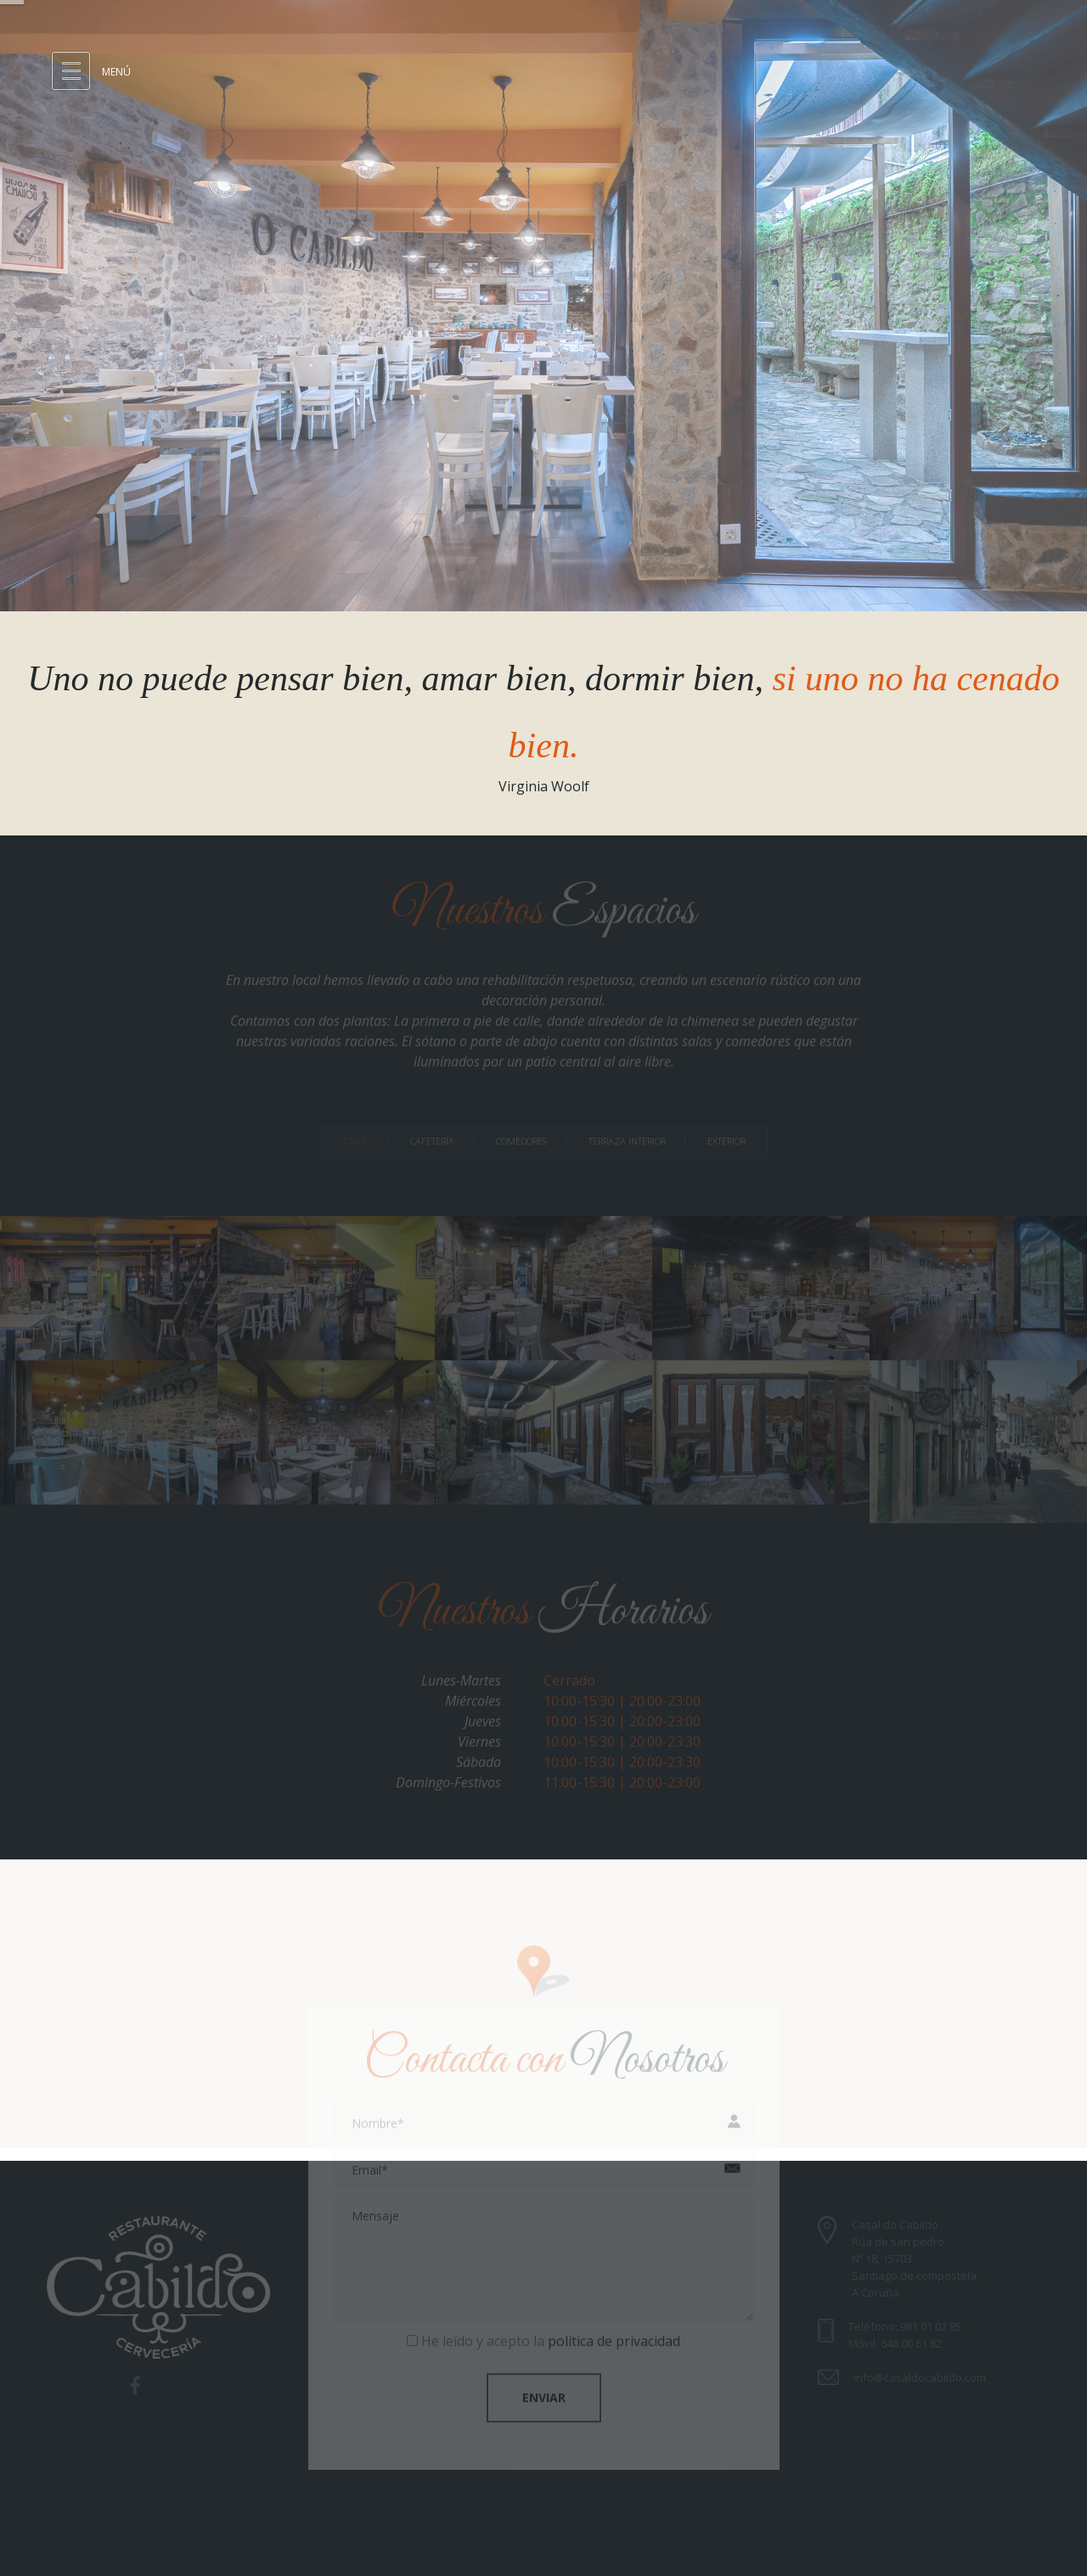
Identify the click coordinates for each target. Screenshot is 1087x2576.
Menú (116, 72)
